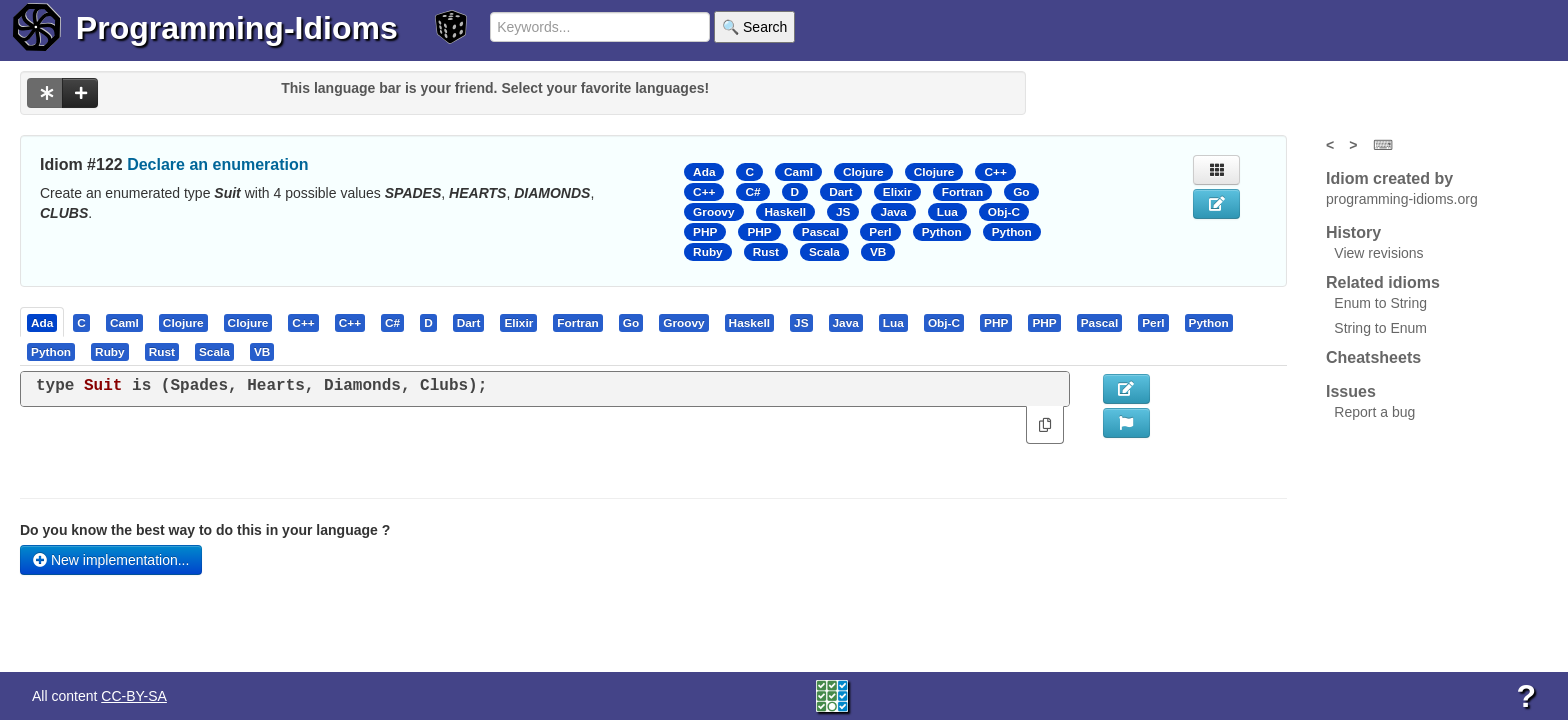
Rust (766, 252)
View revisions (1378, 253)
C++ (995, 172)
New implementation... (111, 560)
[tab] (43, 322)
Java (893, 212)
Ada (704, 172)
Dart (841, 192)
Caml (798, 172)
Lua (947, 212)
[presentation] (42, 322)
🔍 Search (754, 27)
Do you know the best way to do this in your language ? (205, 530)
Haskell (785, 212)
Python (942, 232)
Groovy (713, 212)
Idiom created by (1389, 178)
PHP (705, 232)
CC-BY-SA (134, 696)
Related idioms (1383, 282)
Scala (824, 252)
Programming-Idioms (237, 28)
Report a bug (1374, 412)
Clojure (863, 172)
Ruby (708, 252)
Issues (1351, 391)
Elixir (897, 192)
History (1353, 232)
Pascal (821, 232)
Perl (880, 232)
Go (1021, 192)
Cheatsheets (1373, 357)
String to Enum (1380, 328)
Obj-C (1004, 212)
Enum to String (1380, 303)
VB (878, 252)
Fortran (962, 192)
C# (752, 192)
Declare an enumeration (217, 164)
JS (843, 212)
